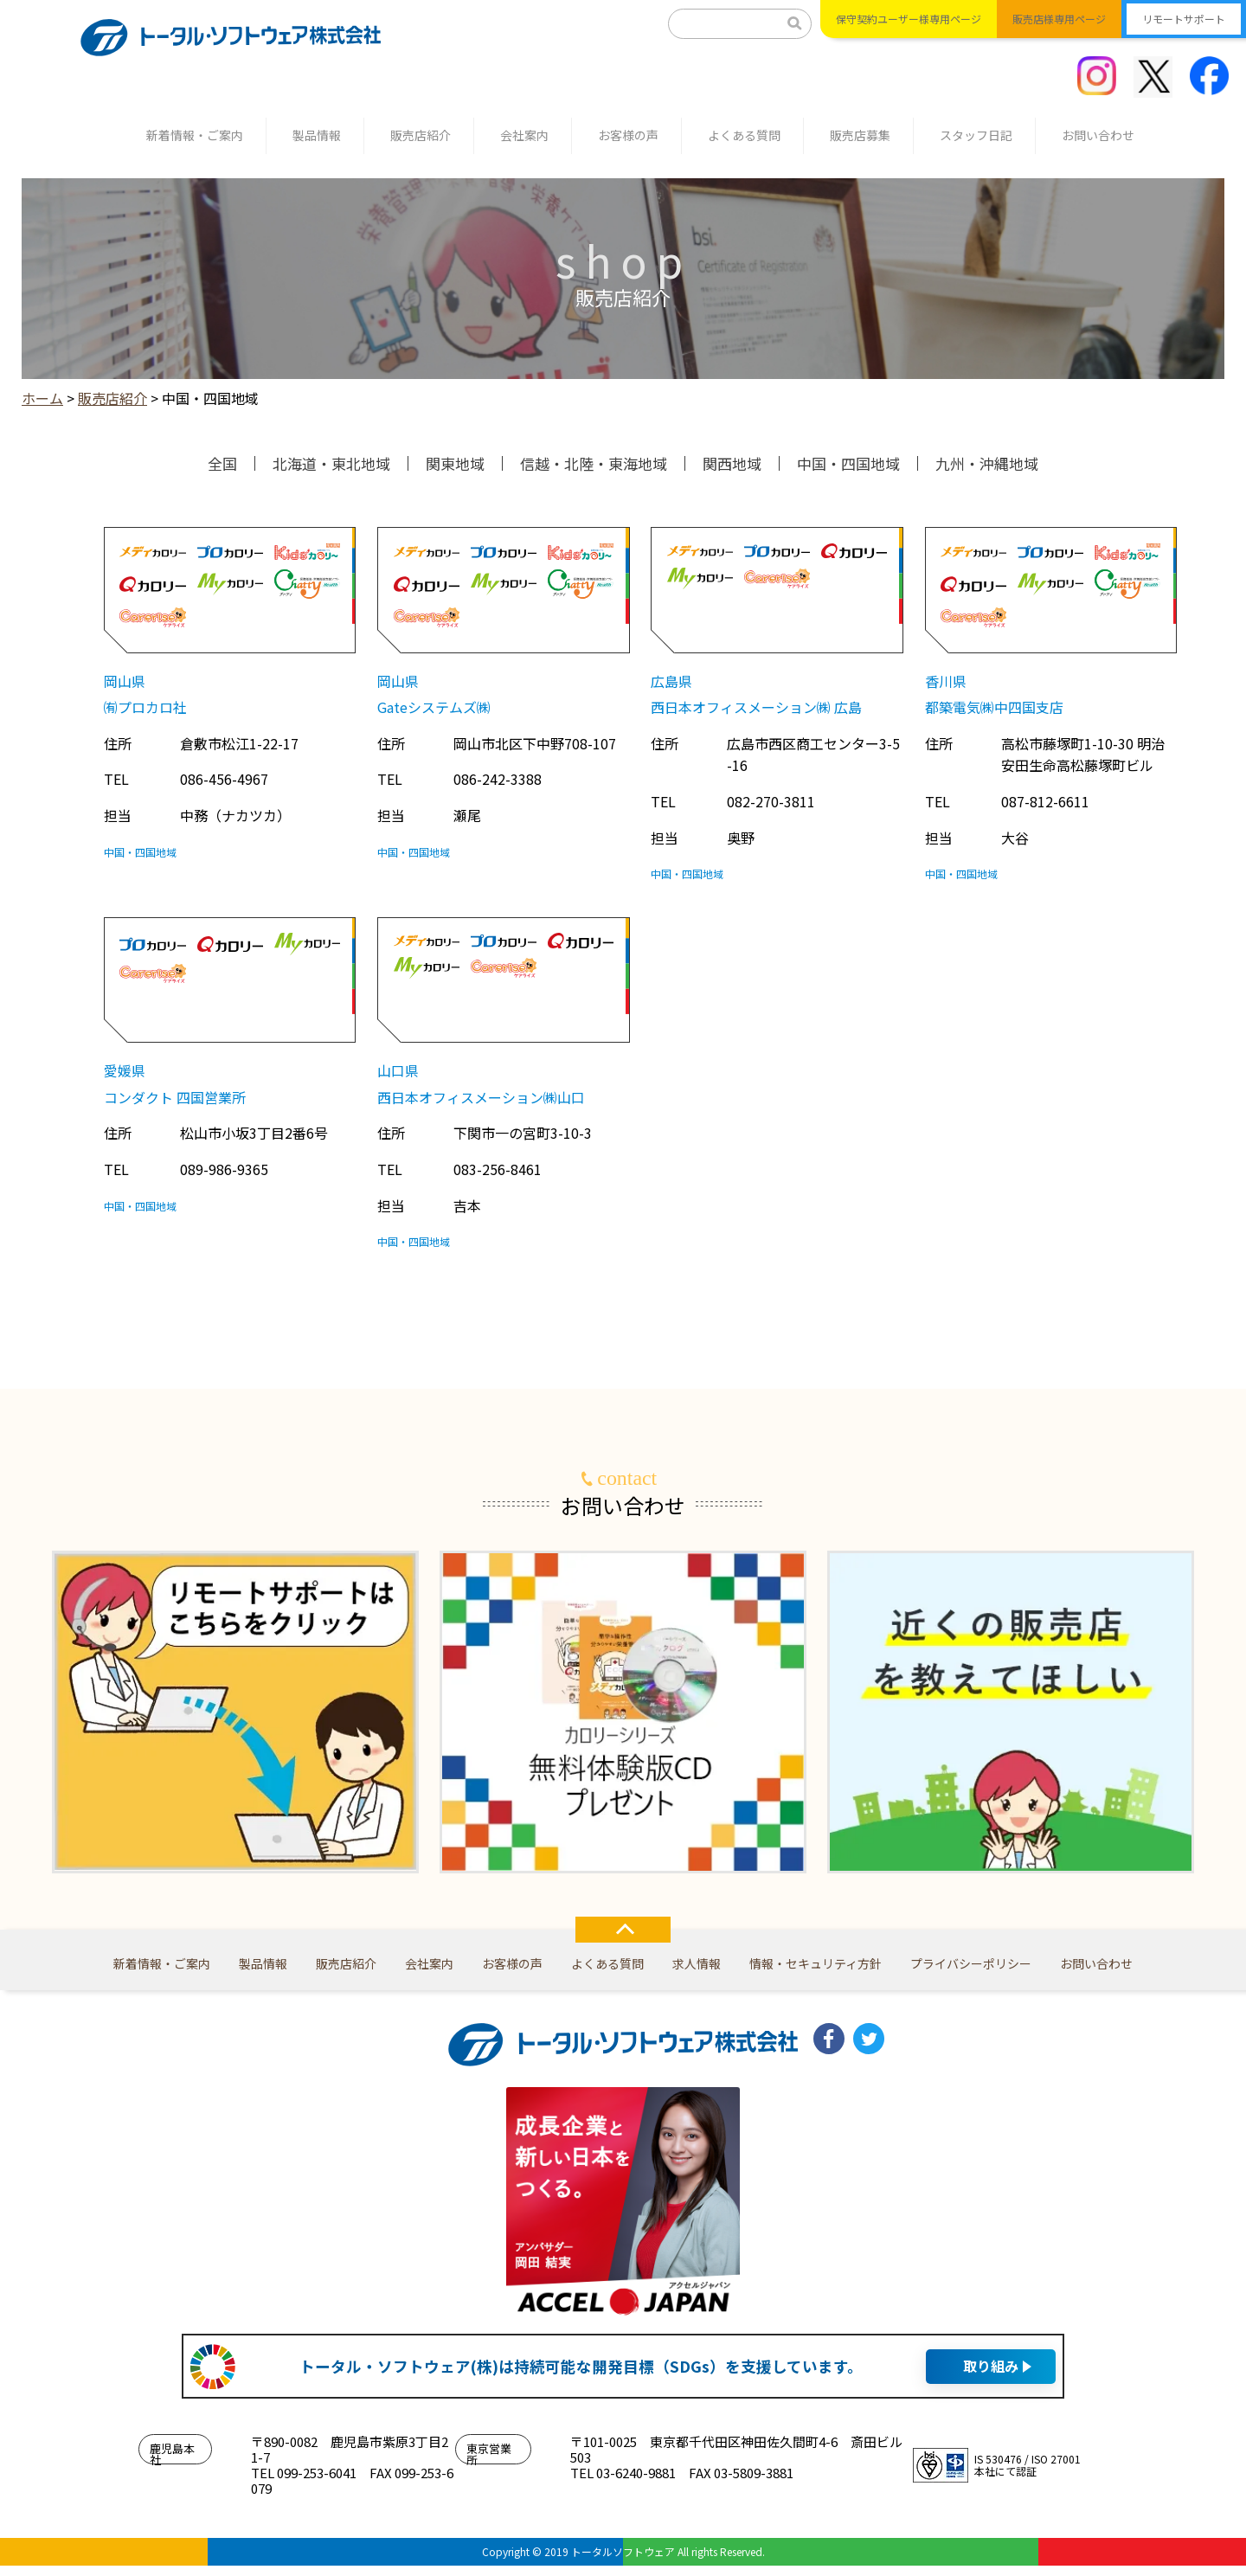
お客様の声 (628, 135)
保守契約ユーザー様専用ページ (908, 18)
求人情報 (696, 1963)
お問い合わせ (1098, 135)
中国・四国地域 (848, 463)
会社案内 (524, 135)
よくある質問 (744, 135)
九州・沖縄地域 (986, 463)
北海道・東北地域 (331, 463)
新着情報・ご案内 (194, 135)
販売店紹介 (420, 135)
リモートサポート (1183, 18)
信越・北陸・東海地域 (593, 463)
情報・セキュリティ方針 (815, 1963)
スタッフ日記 (976, 135)
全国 (222, 463)
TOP (623, 1930)
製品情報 (316, 135)
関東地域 (455, 463)
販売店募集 (860, 135)
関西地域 (732, 463)
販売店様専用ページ (1059, 18)
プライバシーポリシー (970, 1963)
